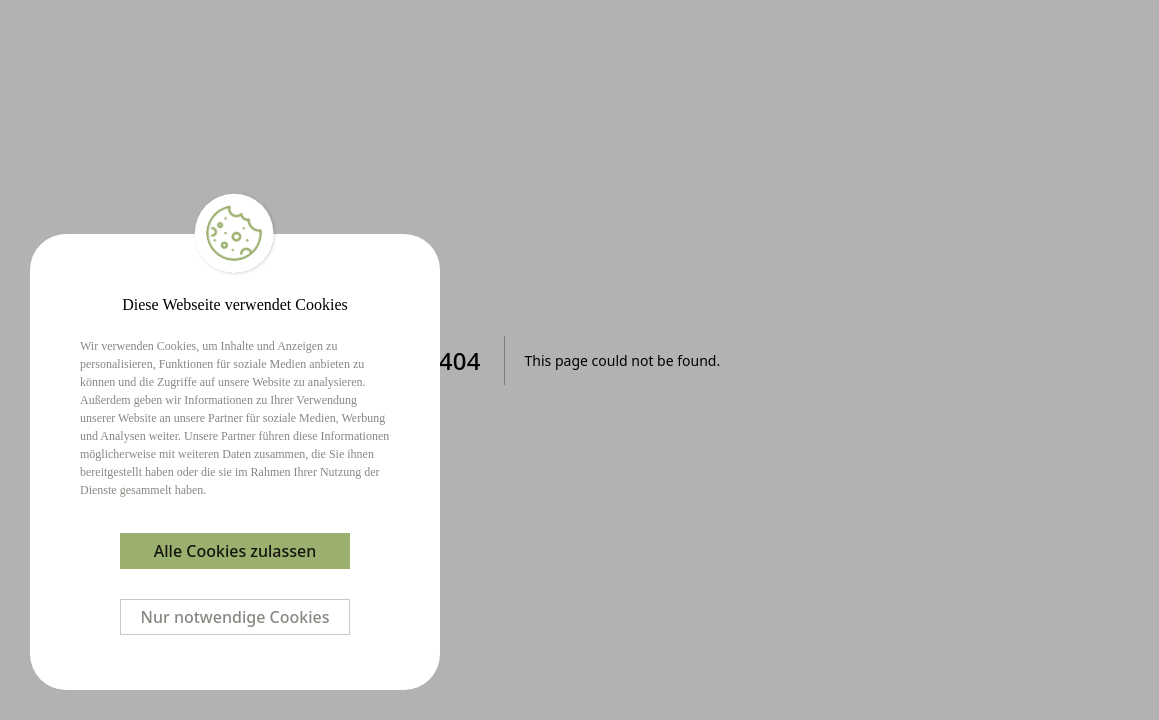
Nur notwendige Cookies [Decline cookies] (235, 617)
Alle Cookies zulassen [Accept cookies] (235, 551)
